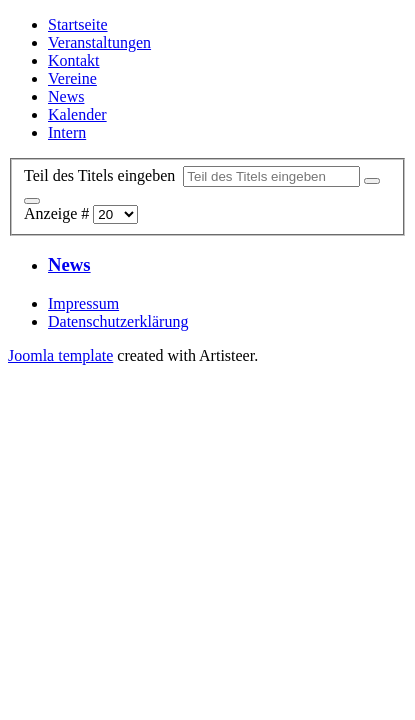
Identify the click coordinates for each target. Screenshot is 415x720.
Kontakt (74, 60)
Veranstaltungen (99, 42)
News (66, 96)
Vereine (72, 78)
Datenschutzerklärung (118, 321)
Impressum (83, 303)
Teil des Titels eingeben (103, 175)
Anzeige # (58, 213)
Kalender (77, 114)
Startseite (78, 24)
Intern (67, 132)
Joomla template (60, 355)
